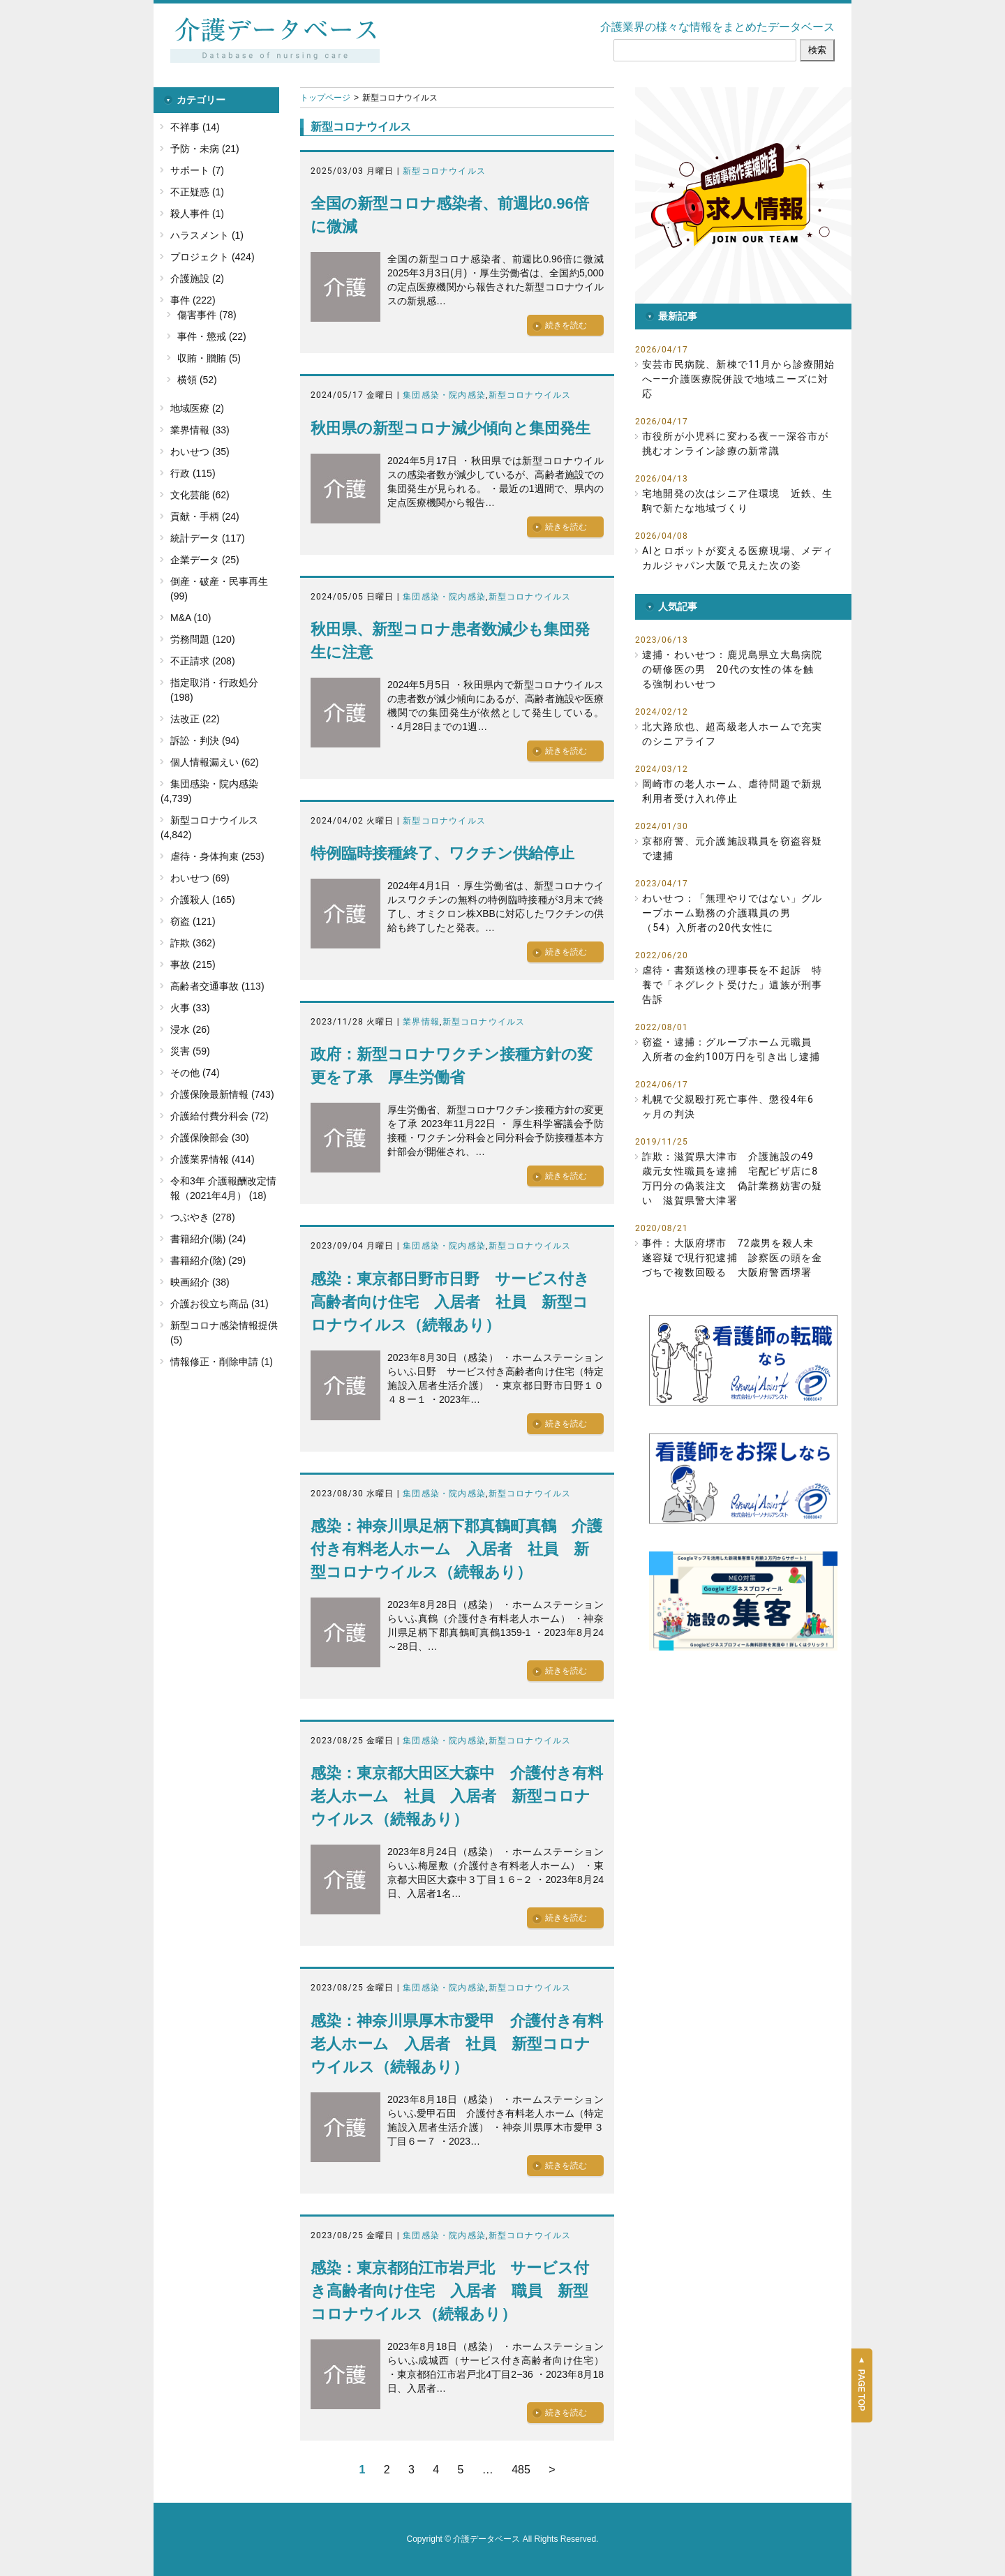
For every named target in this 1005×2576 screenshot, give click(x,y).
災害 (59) (190, 1051)
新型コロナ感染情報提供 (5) (224, 1333)
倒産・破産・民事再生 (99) (219, 589)
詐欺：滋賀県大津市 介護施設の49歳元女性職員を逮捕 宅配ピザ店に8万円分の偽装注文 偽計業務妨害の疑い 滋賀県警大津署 (732, 1178)
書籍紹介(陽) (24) (208, 1238)
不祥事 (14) (195, 127)
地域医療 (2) (197, 408)
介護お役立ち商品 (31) (219, 1303)
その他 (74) (195, 1072)
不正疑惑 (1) (197, 192)
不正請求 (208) (202, 661)
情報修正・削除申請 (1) (221, 1361)
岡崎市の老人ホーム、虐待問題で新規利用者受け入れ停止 (732, 791)
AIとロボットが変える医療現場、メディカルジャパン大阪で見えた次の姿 (737, 558)
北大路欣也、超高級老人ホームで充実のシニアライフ (732, 734)
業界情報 (421, 1022)
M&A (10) (190, 617)
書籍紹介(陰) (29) (208, 1260)
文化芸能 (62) (200, 494)
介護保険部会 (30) (209, 1137)
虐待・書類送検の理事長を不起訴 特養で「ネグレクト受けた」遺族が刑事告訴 (732, 985)
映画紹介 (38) (200, 1282)
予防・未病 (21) (204, 148)
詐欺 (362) (193, 942)
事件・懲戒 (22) (211, 336)
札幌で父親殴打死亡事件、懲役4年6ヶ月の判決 (728, 1106)
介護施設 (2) (197, 278)
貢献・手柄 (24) (204, 516)
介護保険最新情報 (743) (222, 1094)
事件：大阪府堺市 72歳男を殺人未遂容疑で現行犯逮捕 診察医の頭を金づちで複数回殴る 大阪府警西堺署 (732, 1257)
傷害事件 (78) (207, 314)
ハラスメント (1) (207, 235)
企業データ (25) (204, 559)
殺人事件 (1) (197, 213)
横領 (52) (197, 379)
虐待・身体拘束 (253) (217, 856)
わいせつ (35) (200, 451)
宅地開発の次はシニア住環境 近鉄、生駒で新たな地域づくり (737, 501)
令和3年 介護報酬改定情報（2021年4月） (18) (223, 1188)
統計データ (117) (207, 538)
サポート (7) (197, 170)
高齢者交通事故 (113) (217, 986)
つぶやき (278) (202, 1217)
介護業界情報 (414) (212, 1159)
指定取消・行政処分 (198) (214, 690)
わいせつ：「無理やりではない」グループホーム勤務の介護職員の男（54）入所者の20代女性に (732, 913)
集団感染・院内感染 (444, 395)
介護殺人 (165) (202, 899)
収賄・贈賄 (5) (209, 358)
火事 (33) (190, 1007)
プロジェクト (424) (212, 256)
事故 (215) (193, 964)
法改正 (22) (195, 718)
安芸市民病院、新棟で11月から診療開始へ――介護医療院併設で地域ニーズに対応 (738, 379)
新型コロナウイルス (444, 171)
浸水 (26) (190, 1029)
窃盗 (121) (193, 921)
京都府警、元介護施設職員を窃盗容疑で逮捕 (732, 848)
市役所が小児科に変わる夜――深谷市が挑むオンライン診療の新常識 (735, 443)
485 (521, 2470)
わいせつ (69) (200, 878)
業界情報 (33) (200, 429)
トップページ (325, 98)
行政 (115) (193, 473)
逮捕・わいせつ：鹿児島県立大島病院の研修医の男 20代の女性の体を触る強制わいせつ (732, 669)
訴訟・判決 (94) (204, 740)
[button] (743, 195)
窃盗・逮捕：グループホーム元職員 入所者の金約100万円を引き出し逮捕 (732, 1049)
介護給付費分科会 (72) (219, 1116)
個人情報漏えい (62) (214, 762)
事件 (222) (193, 300)
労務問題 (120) (202, 639)
